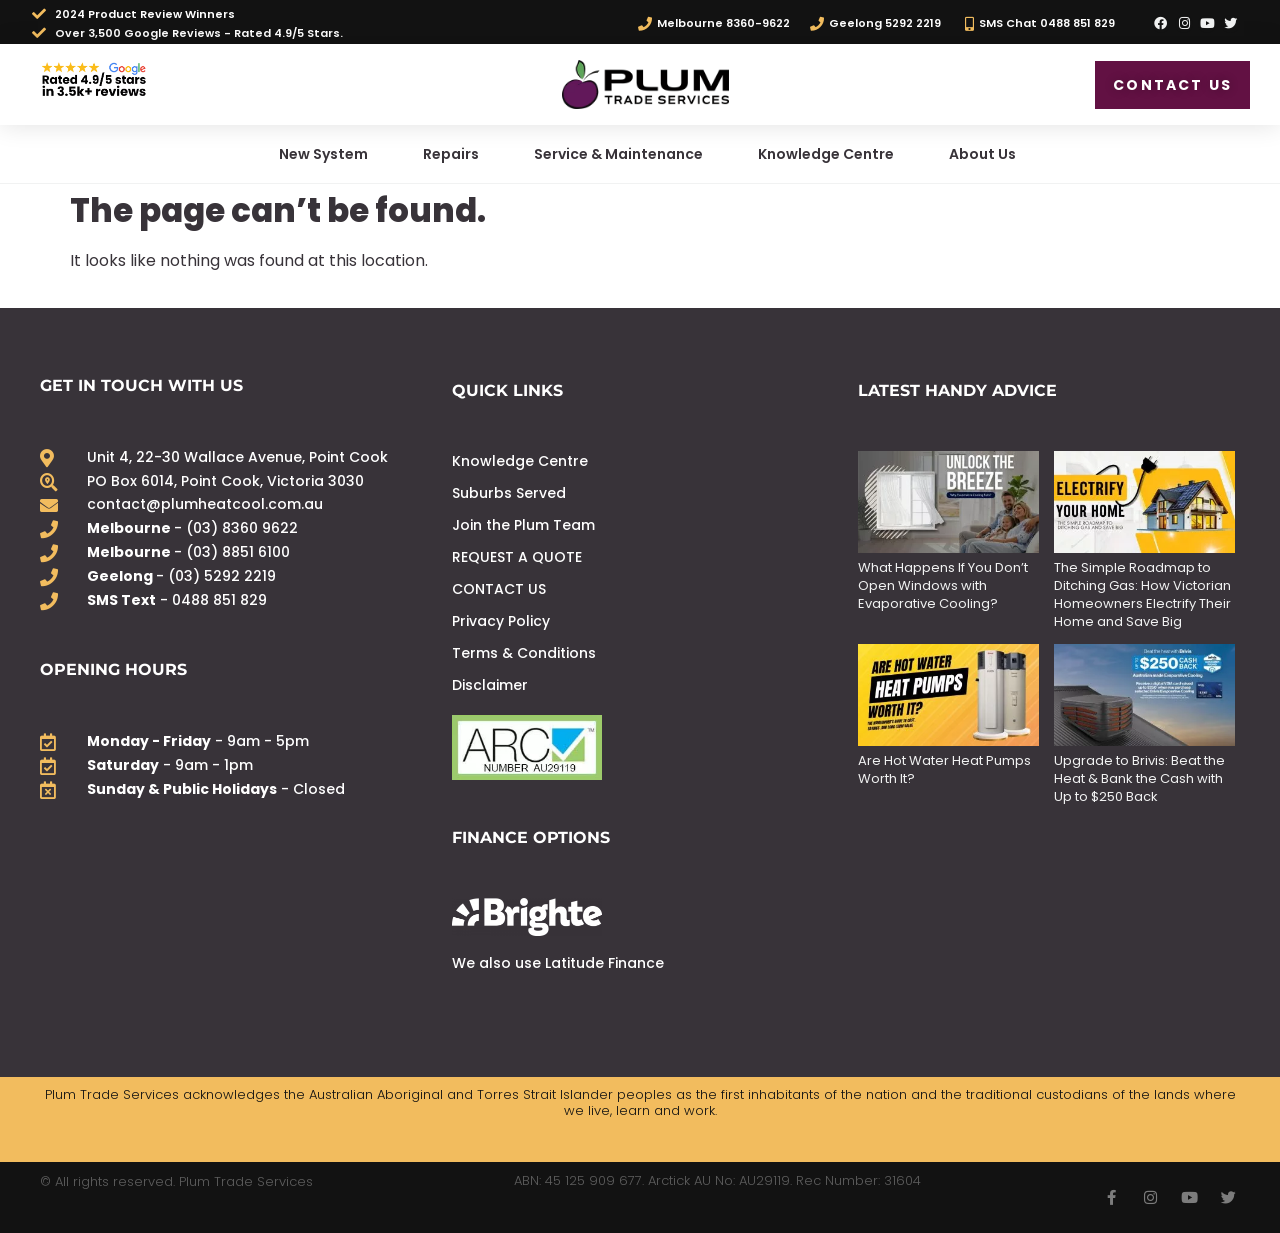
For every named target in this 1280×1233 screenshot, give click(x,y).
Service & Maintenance (618, 154)
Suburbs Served (509, 493)
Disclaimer (490, 685)
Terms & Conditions (524, 653)
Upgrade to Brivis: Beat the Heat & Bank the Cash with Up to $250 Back (1139, 778)
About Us (982, 154)
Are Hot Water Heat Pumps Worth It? (944, 769)
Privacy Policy (501, 621)
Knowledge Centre (826, 154)
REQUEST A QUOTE (517, 557)
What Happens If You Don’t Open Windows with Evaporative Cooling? (943, 585)
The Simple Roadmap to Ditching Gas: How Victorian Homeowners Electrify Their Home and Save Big (1142, 594)
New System (323, 154)
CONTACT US (499, 589)
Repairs (451, 154)
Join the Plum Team (523, 525)
